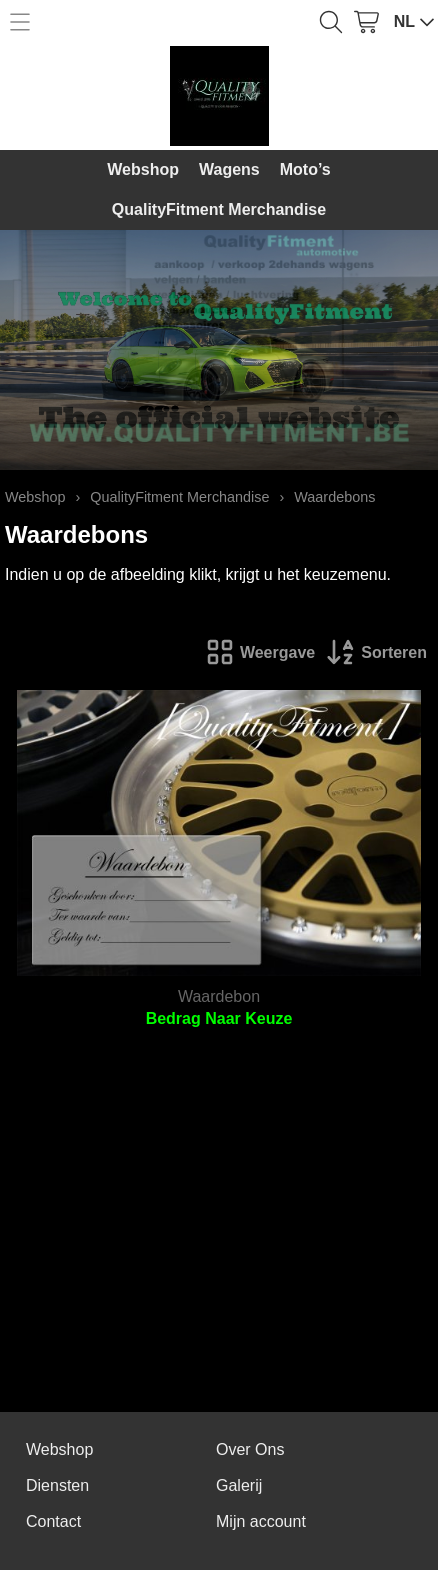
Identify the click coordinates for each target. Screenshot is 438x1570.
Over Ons (250, 1449)
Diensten (57, 1485)
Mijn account (261, 1521)
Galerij (239, 1485)
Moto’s (305, 169)
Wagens (229, 169)
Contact (53, 1521)
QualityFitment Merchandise (219, 209)
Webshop (143, 169)
